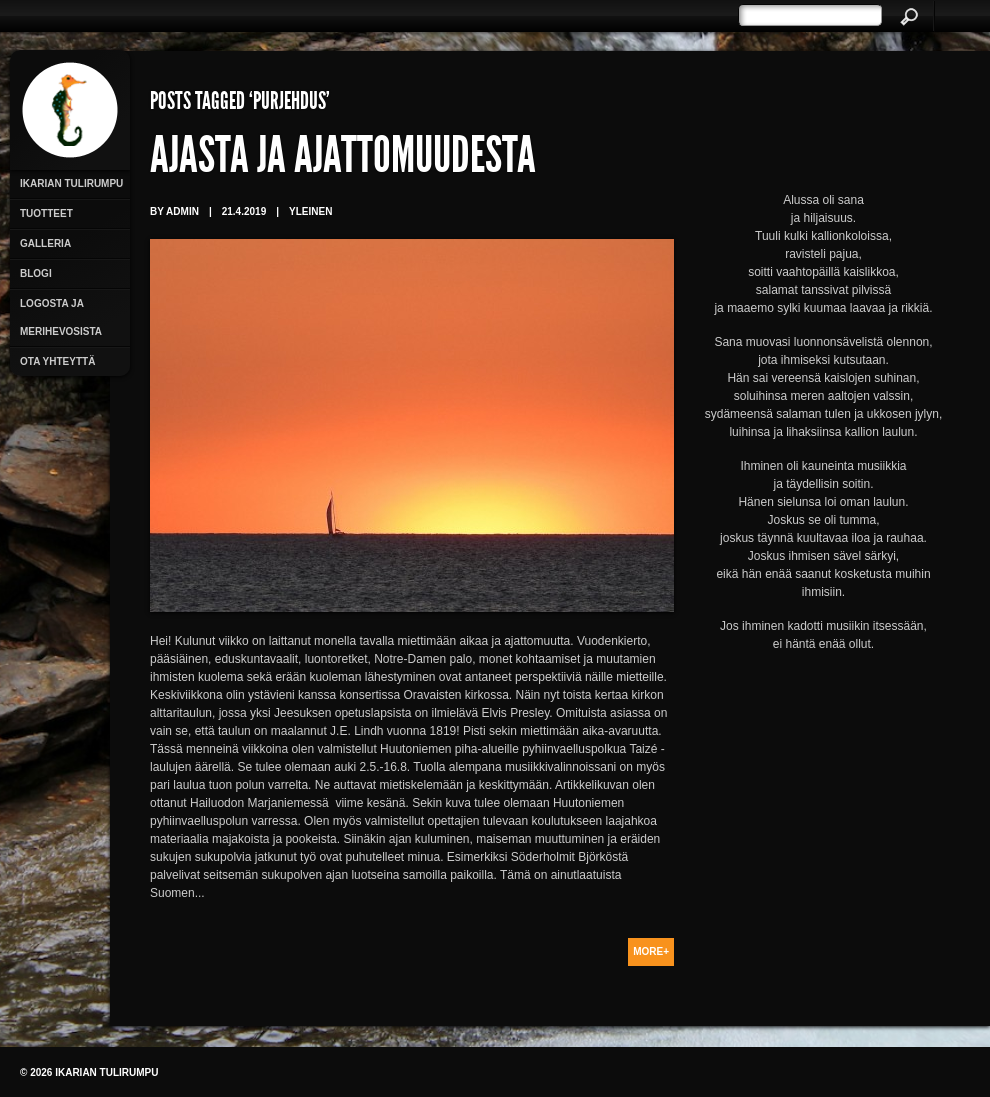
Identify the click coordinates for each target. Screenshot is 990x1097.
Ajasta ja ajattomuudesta (343, 160)
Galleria (45, 243)
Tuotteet (46, 213)
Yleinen (310, 211)
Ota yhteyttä (57, 361)
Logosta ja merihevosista (61, 317)
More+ (651, 951)
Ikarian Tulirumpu (71, 183)
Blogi (36, 273)
